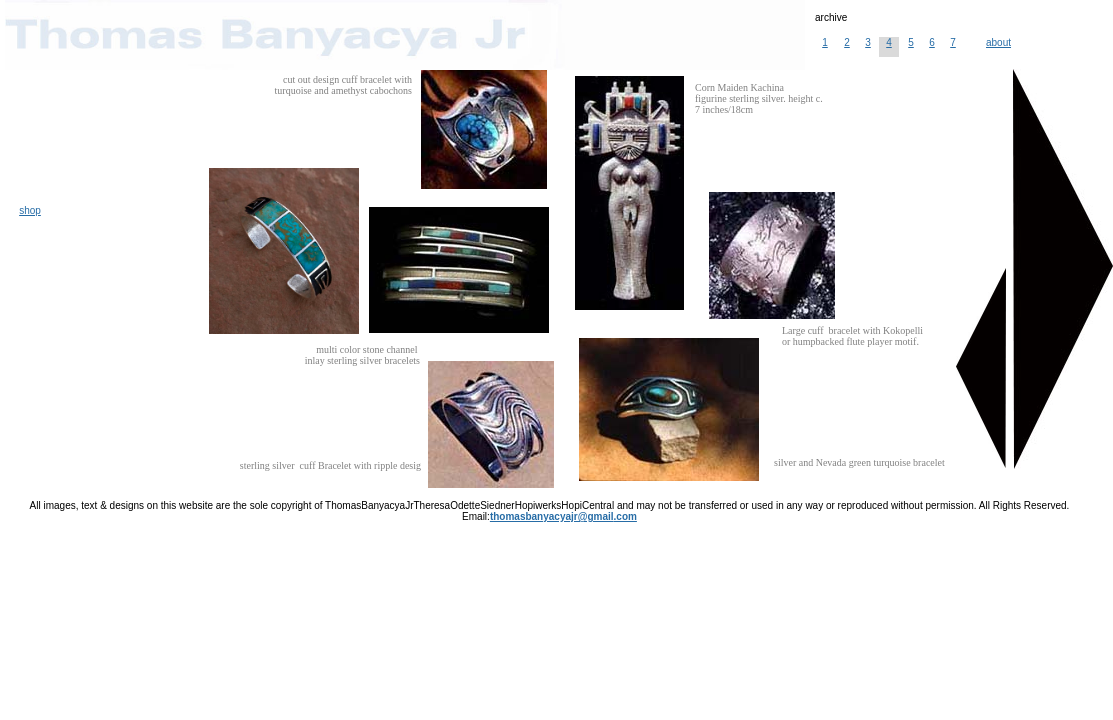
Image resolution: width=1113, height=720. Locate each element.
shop (30, 210)
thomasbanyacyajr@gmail (563, 516)
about (998, 42)
